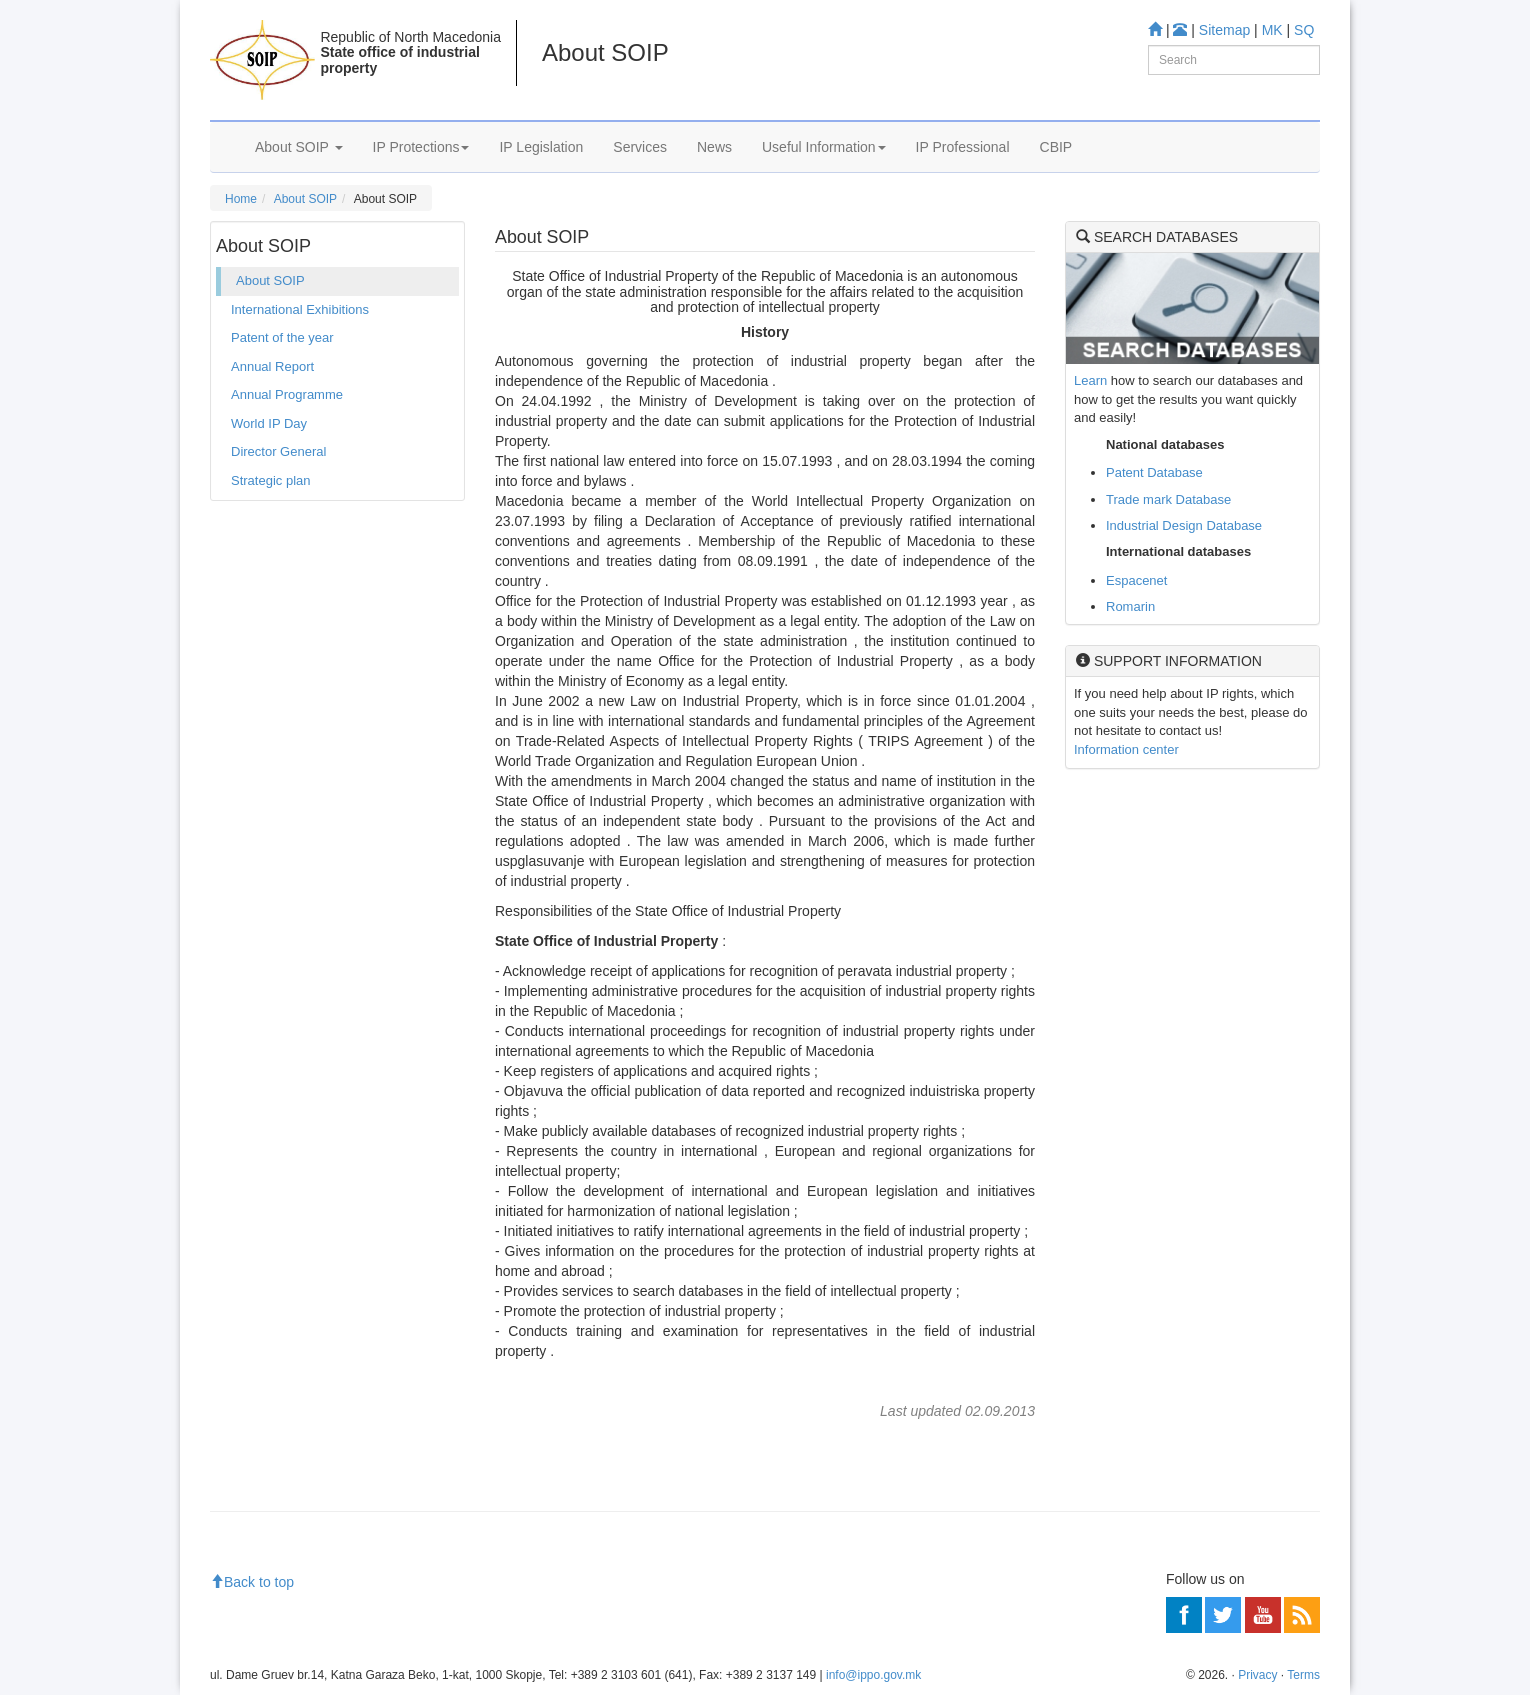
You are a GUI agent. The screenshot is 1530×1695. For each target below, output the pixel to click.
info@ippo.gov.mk (873, 1675)
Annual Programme (287, 394)
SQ (1304, 30)
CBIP (1056, 147)
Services (640, 147)
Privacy (1257, 1675)
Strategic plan (271, 480)
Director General (278, 451)
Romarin (1130, 606)
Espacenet (1136, 580)
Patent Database (1154, 472)
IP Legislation (541, 147)
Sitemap (1224, 30)
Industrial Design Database (1184, 525)
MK (1272, 30)
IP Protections (421, 147)
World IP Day (269, 423)
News (714, 147)
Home (241, 199)
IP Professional (963, 147)
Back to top (252, 1582)
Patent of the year (282, 337)
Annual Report (272, 366)
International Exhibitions (300, 309)
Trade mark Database (1168, 499)
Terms (1303, 1675)
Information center (1126, 749)
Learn (1090, 380)
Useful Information (824, 147)
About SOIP (299, 147)
